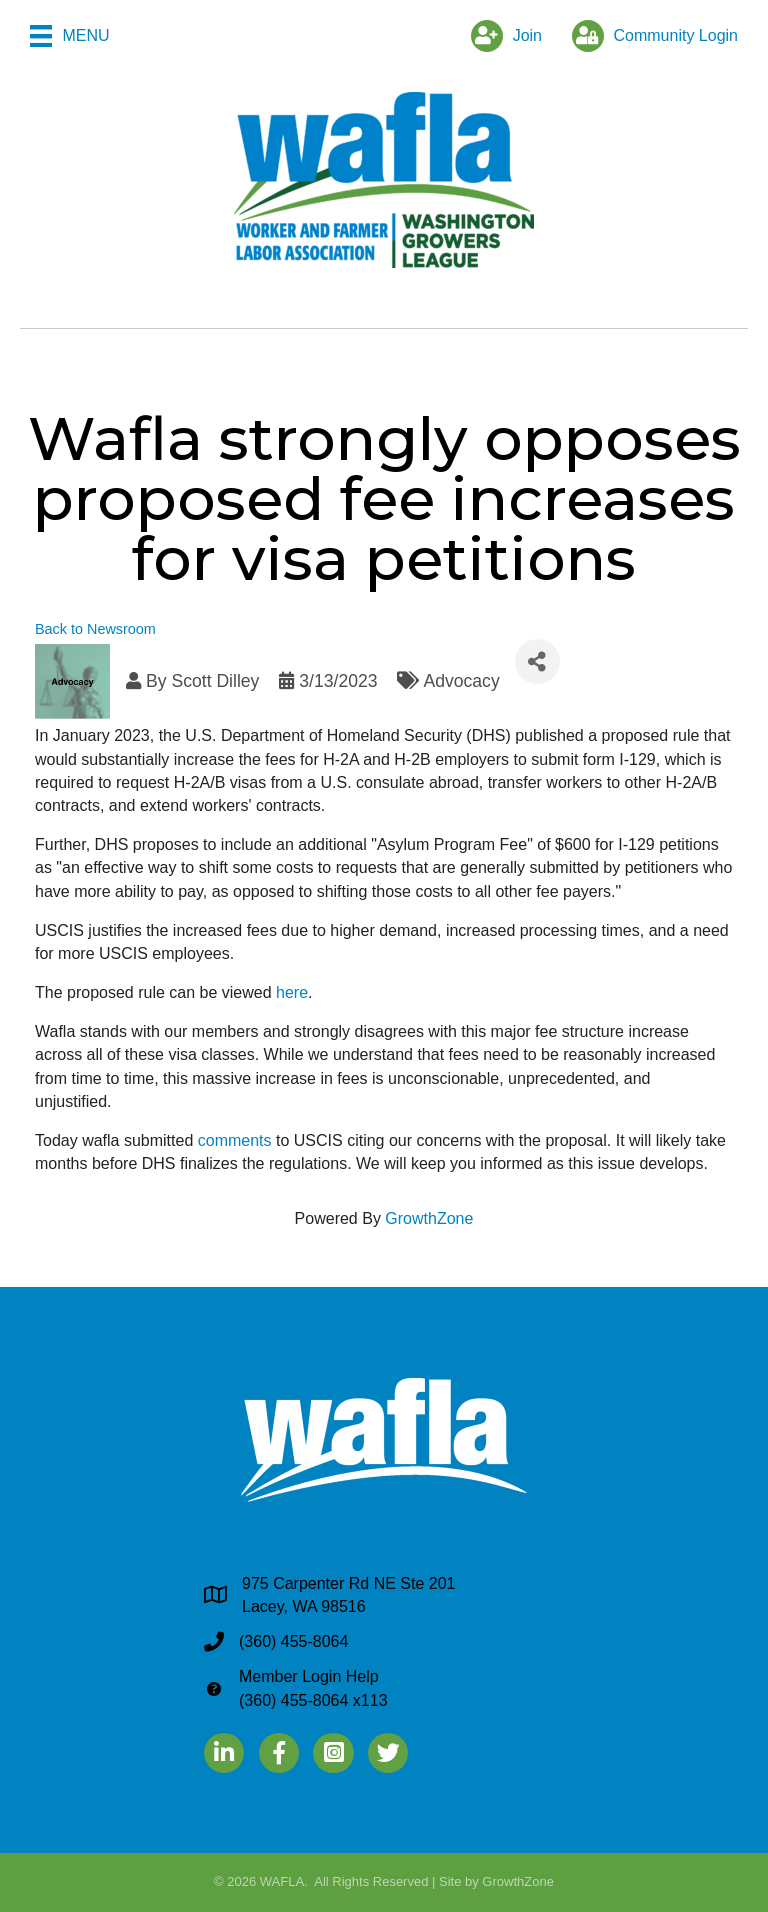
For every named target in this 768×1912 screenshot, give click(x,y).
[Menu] (70, 36)
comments (235, 1140)
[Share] (537, 661)
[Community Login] (650, 36)
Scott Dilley (215, 681)
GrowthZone (429, 1218)
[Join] (501, 36)
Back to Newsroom (95, 629)
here (292, 992)
